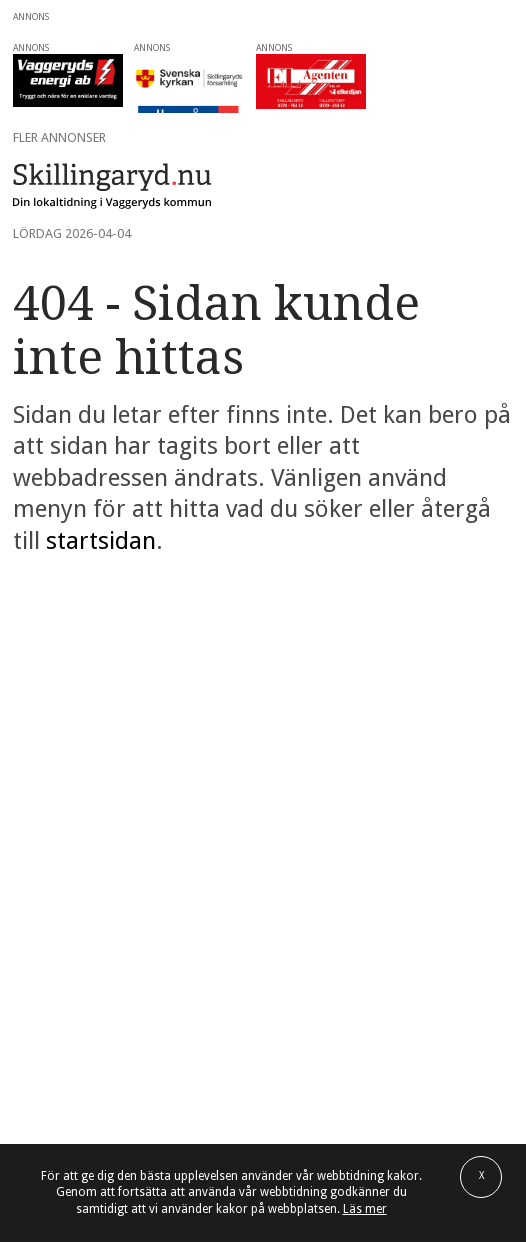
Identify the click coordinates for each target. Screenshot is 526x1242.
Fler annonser (59, 137)
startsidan (101, 541)
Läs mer (365, 1209)
